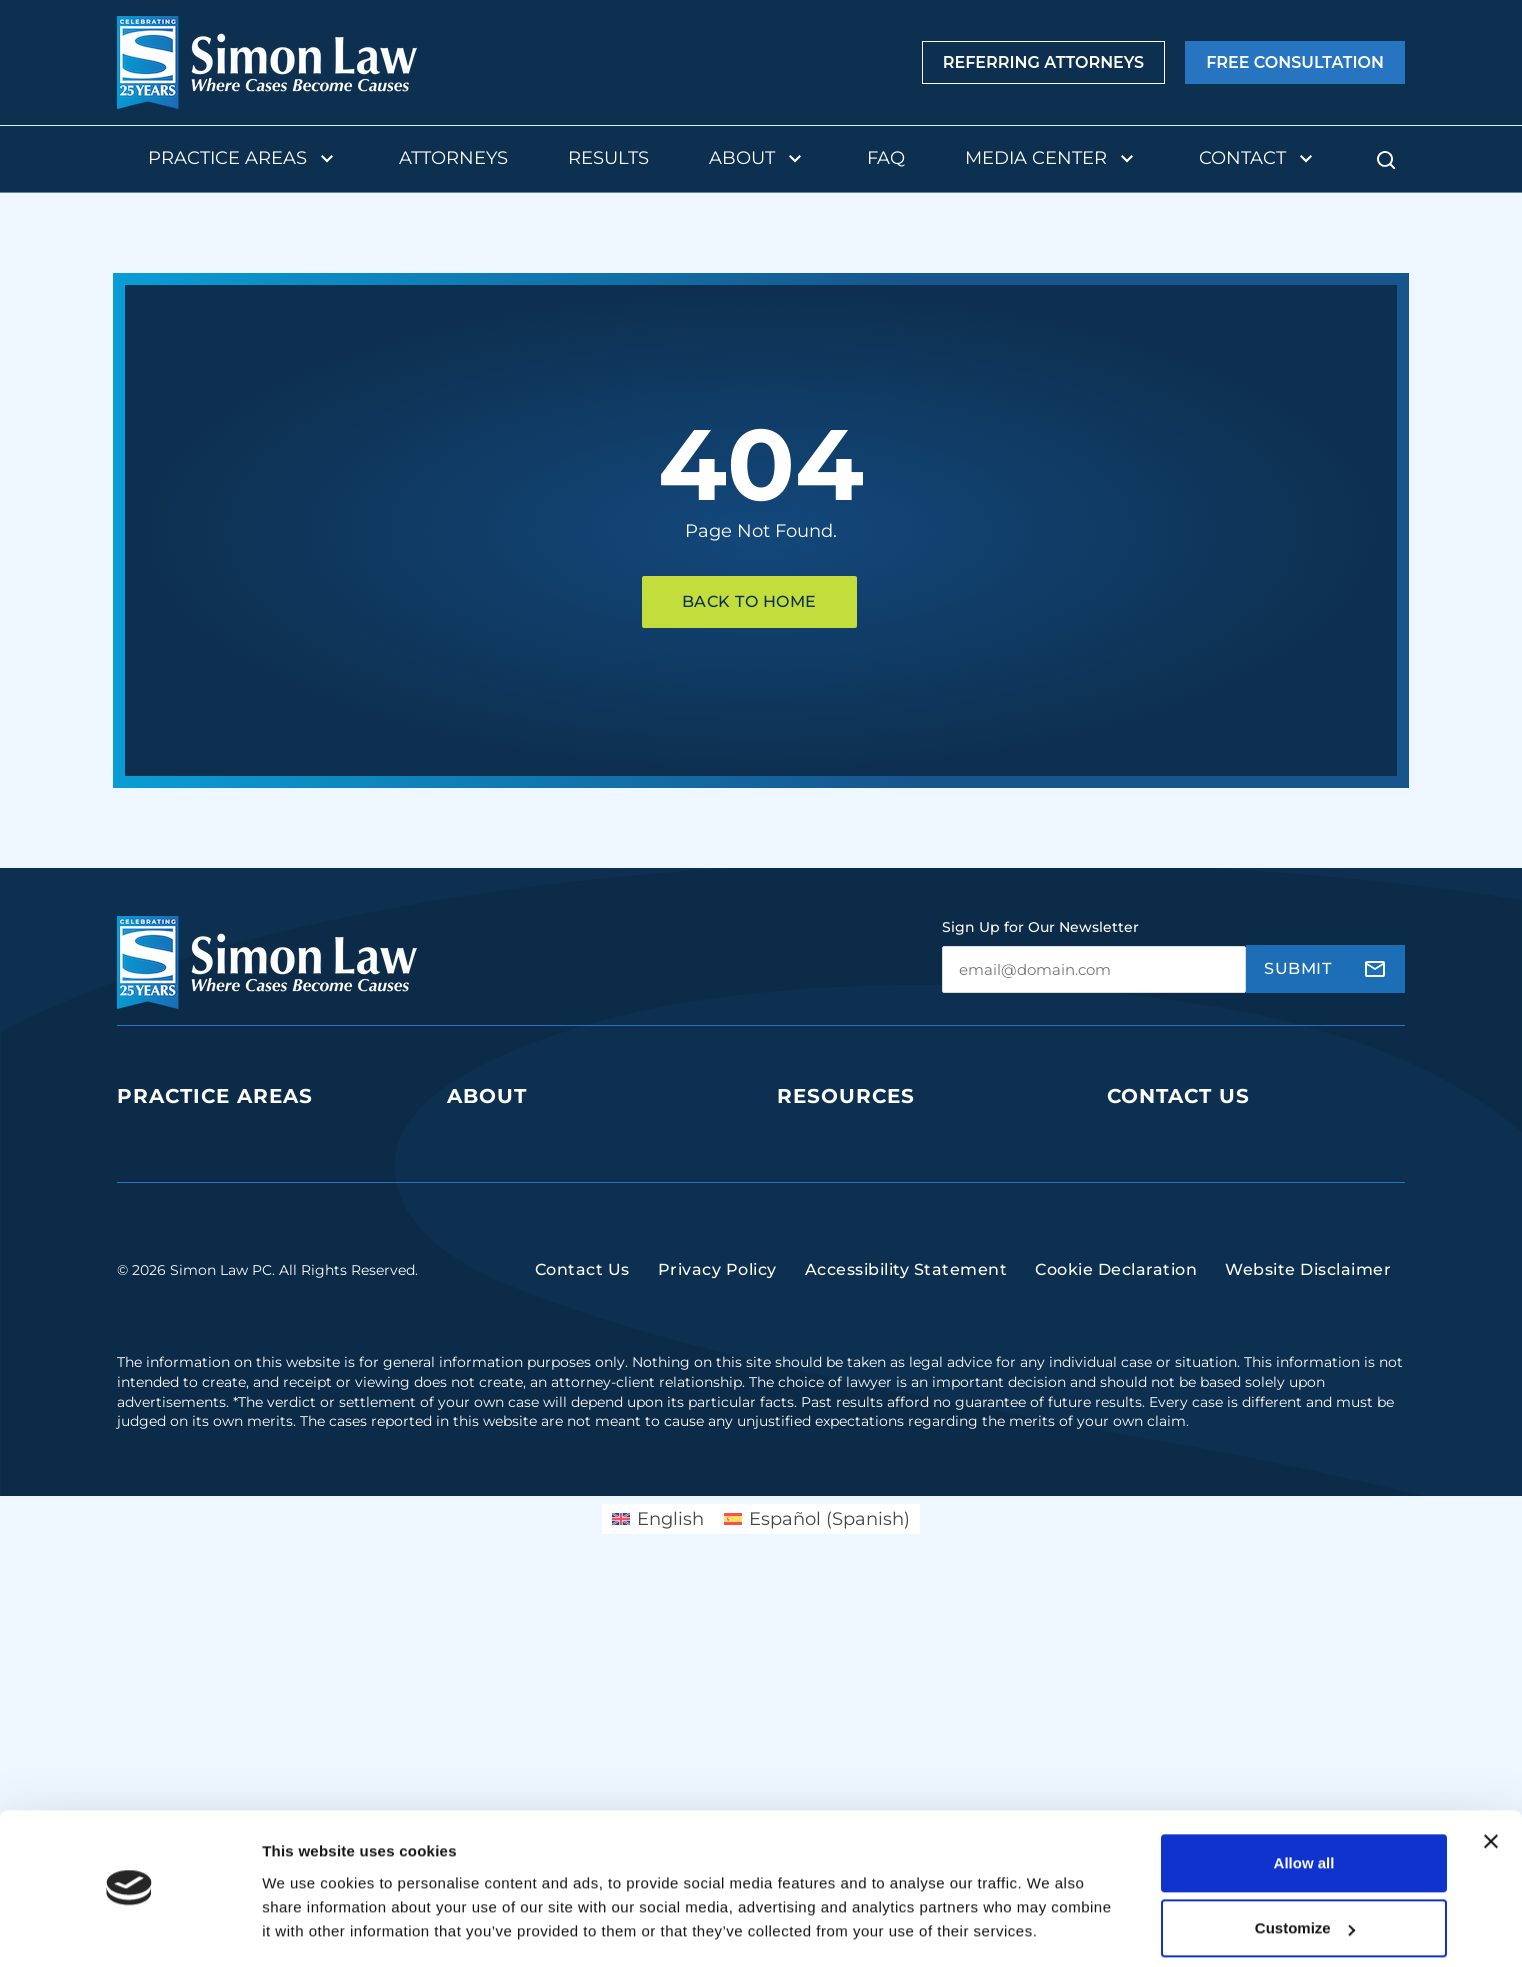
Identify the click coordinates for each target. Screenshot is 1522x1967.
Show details (308, 1927)
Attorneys (453, 158)
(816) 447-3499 (1170, 1473)
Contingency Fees (519, 1251)
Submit (1297, 968)
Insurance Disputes (194, 1366)
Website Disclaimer (1308, 1664)
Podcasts (813, 1136)
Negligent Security (190, 1405)
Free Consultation (1295, 63)
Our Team (486, 1136)
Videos (804, 1251)
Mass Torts (158, 1481)
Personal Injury (176, 1328)
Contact (1258, 159)
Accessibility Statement (906, 1664)
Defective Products (192, 1213)
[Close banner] (1491, 1783)
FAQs (797, 1213)
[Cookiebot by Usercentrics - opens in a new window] (129, 1928)
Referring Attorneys (1043, 63)
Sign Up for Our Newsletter (1040, 927)
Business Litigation (192, 1136)
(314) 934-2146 (1169, 1306)
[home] (267, 62)
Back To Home (749, 601)
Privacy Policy (717, 1664)
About (758, 159)
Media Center (1052, 159)
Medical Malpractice (195, 1290)
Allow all (1304, 1804)
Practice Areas (243, 159)
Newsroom (821, 1290)
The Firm (482, 1174)
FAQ (886, 158)
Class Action (164, 1174)
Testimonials (496, 1290)
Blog (795, 1174)
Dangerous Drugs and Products (243, 1251)
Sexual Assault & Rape (203, 1443)
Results (608, 158)
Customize (1305, 1869)
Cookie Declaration (1116, 1664)
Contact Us (1178, 1096)
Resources (846, 1096)
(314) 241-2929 (1168, 1245)
